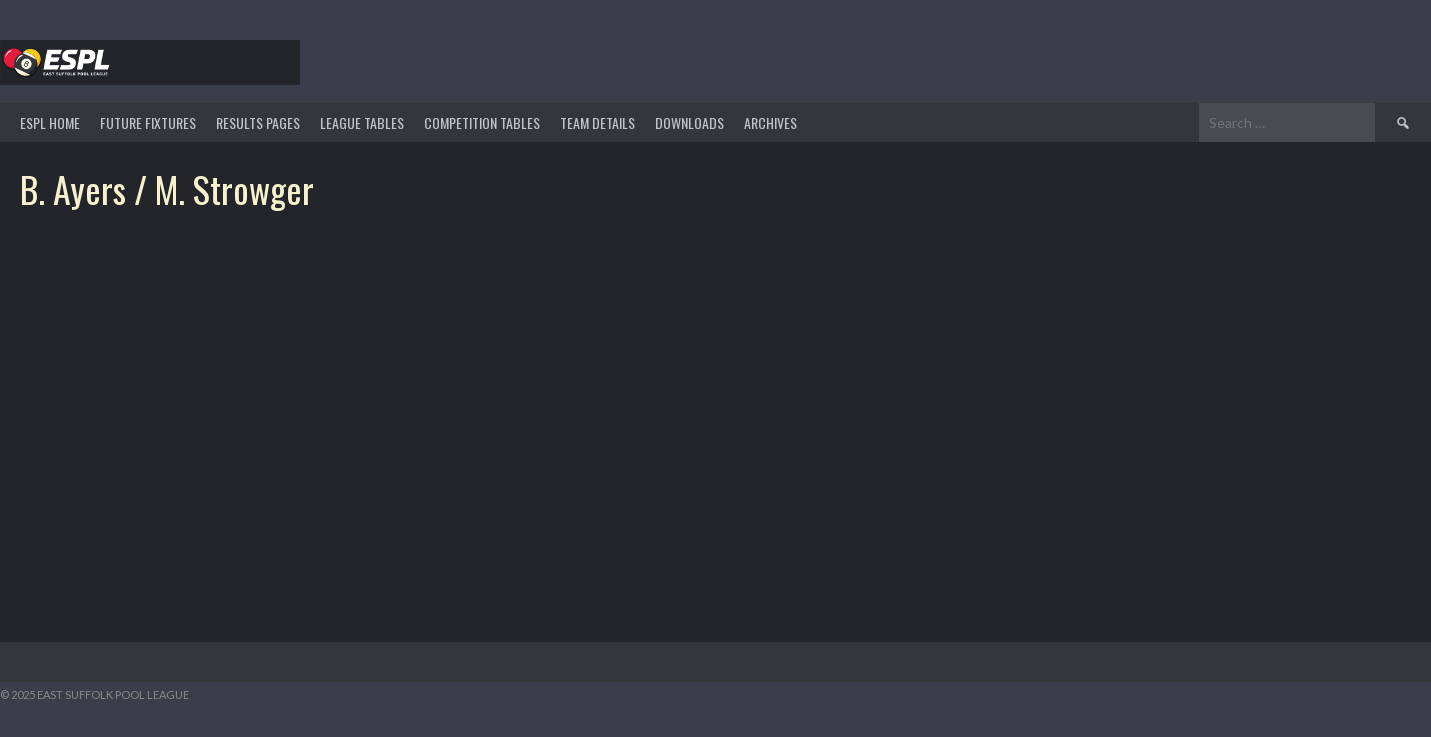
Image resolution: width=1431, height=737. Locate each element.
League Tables (362, 122)
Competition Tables (482, 122)
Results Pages (258, 122)
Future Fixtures (148, 122)
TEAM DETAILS (597, 122)
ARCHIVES (770, 122)
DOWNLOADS (689, 122)
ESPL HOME (50, 122)
